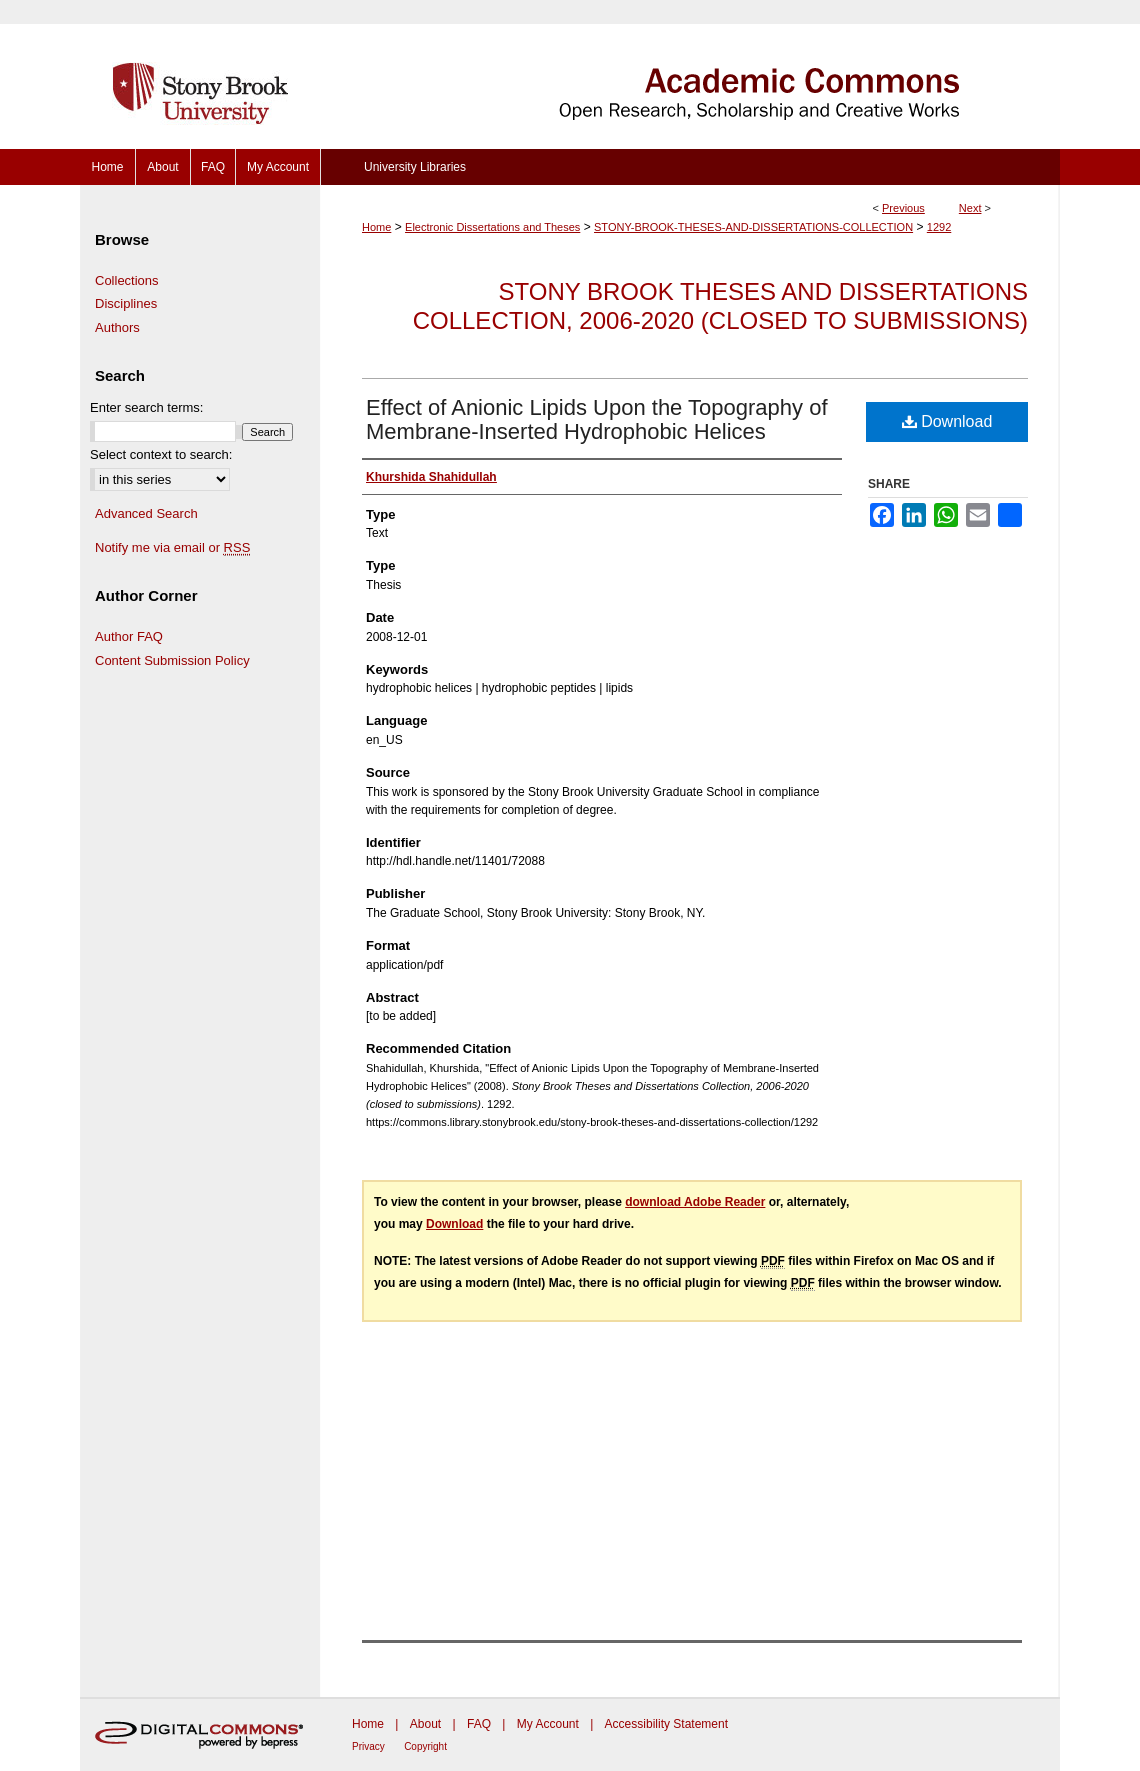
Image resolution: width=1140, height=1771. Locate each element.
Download (947, 421)
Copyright (425, 1746)
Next (970, 208)
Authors (117, 327)
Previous (903, 208)
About (425, 1724)
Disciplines (126, 303)
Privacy (368, 1746)
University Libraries (415, 167)
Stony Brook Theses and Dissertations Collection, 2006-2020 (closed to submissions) (720, 306)
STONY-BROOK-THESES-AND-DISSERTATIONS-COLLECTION (753, 227)
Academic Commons (690, 74)
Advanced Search (146, 513)
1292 (939, 227)
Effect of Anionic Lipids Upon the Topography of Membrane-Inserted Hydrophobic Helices (597, 419)
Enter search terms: (146, 407)
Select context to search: (161, 454)
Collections (127, 280)
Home (376, 227)
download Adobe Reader (695, 1202)
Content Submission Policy (172, 660)
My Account (548, 1724)
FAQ (479, 1724)
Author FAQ (129, 636)
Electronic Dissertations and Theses (492, 227)
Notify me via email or (172, 548)
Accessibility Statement (666, 1724)
